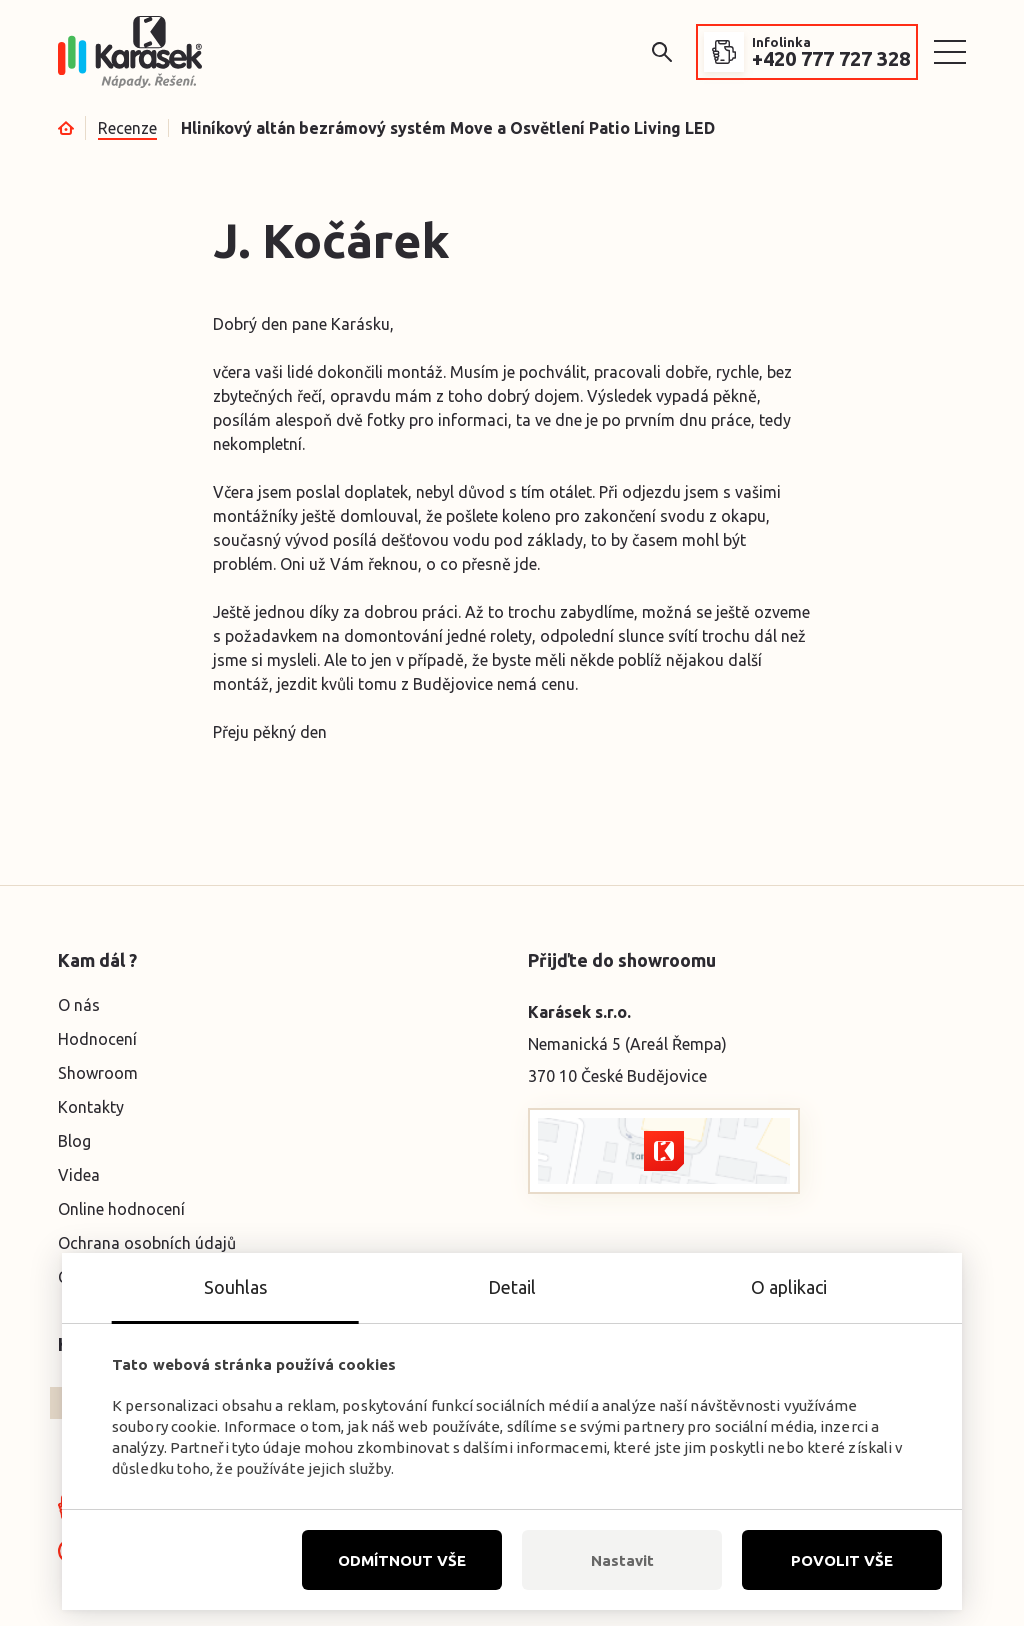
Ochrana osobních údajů (147, 1243)
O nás (79, 1005)
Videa (79, 1175)
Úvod (66, 128)
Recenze (127, 128)
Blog (74, 1141)
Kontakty (91, 1107)
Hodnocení (97, 1039)
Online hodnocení (121, 1209)
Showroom (98, 1073)
